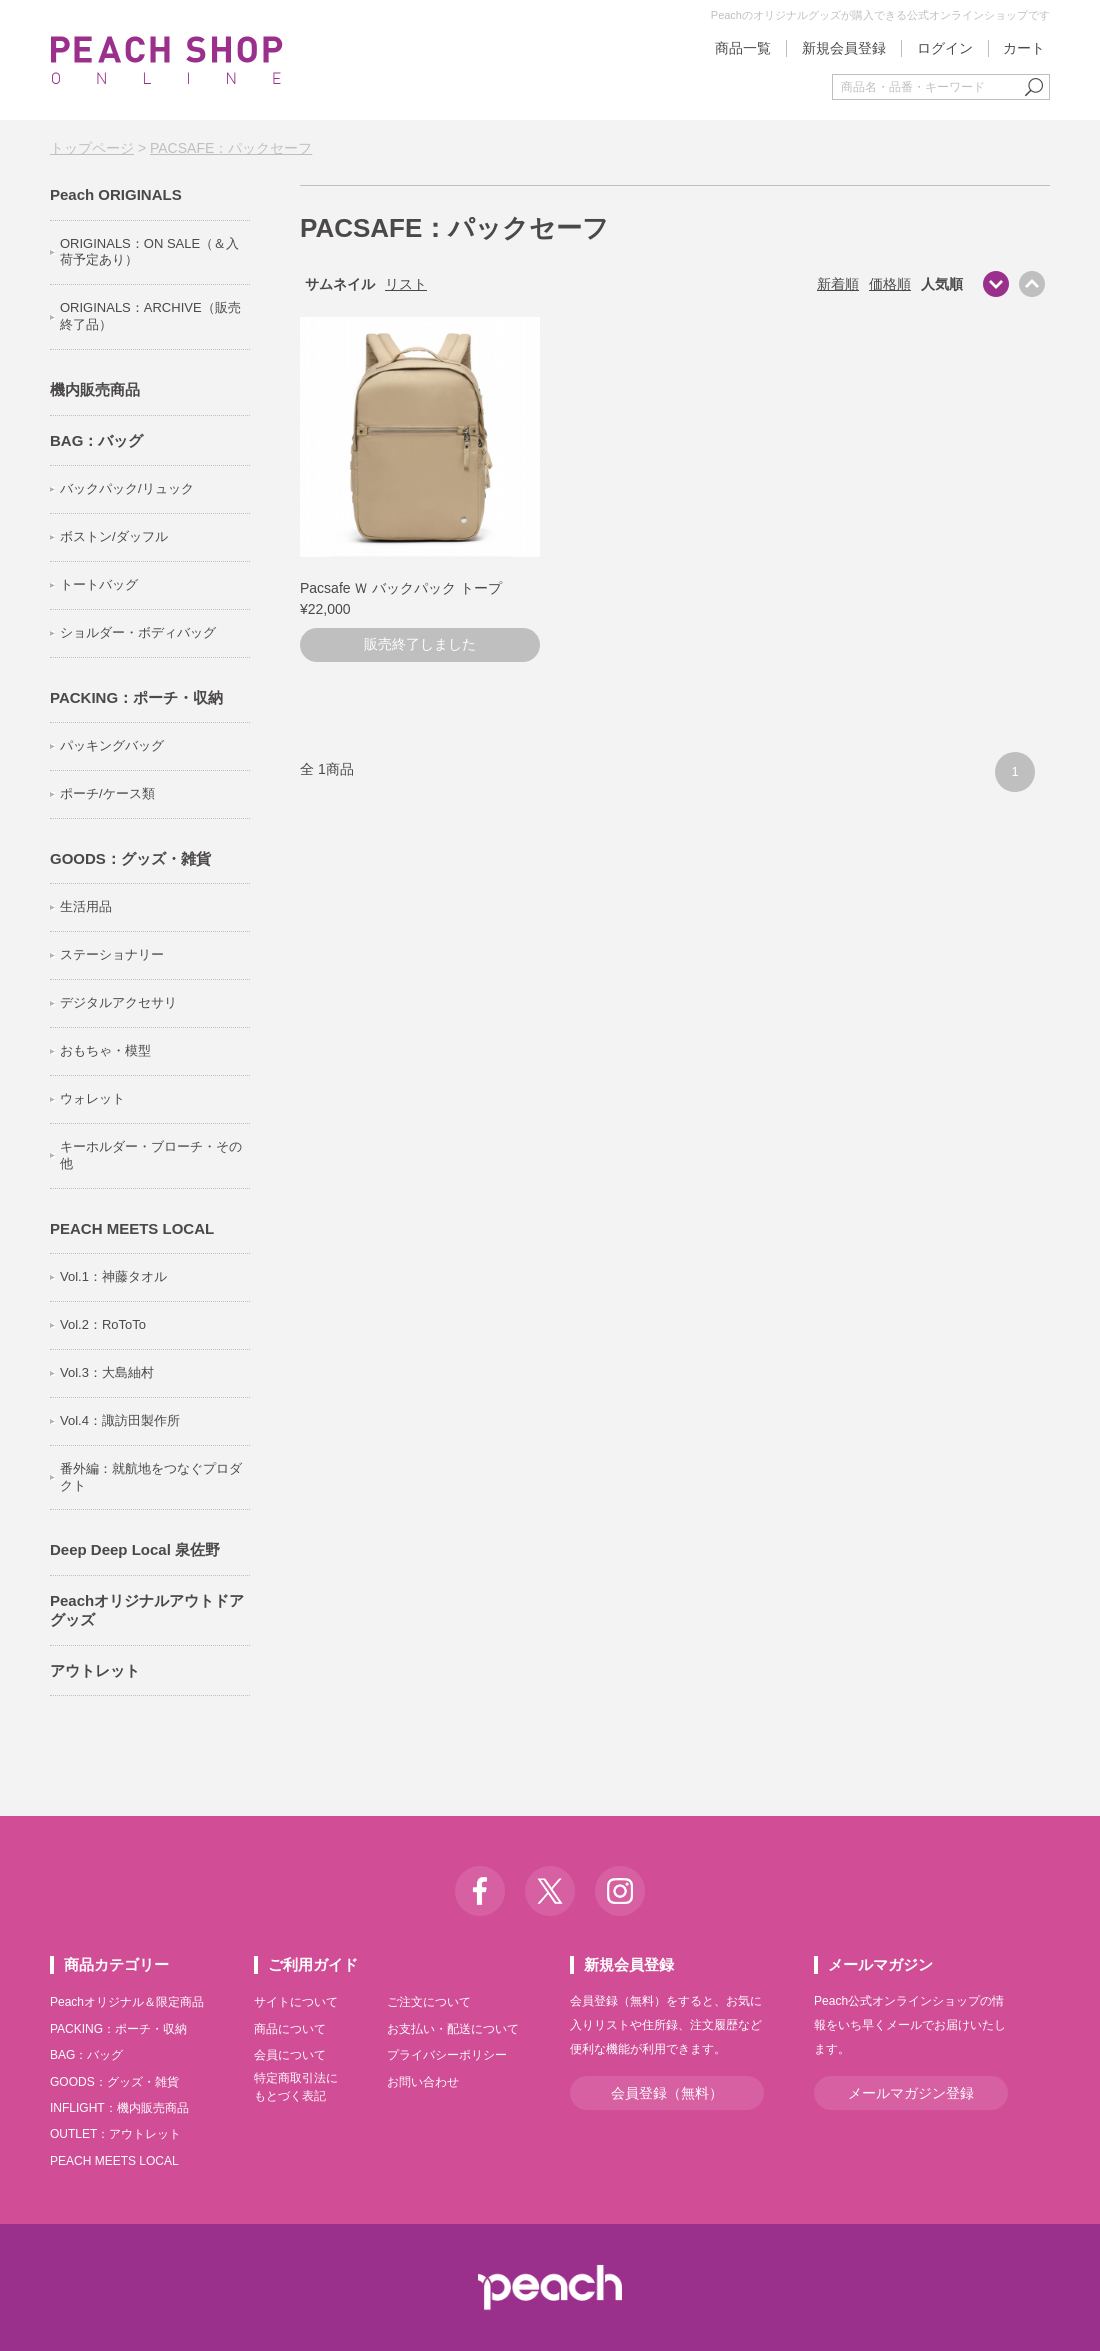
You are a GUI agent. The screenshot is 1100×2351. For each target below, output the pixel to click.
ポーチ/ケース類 (107, 793)
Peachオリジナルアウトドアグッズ (147, 1610)
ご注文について (429, 2002)
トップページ (92, 148)
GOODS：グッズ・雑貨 (130, 858)
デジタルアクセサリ (118, 1002)
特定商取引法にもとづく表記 (296, 2087)
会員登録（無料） (667, 2093)
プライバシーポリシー (447, 2055)
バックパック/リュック (127, 488)
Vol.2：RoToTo (103, 1324)
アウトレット (95, 1670)
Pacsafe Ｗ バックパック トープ (401, 588)
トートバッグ (99, 584)
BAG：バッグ (96, 440)
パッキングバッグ (112, 745)
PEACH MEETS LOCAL (132, 1228)
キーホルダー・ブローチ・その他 (151, 1155)
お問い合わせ (423, 2082)
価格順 (890, 284)
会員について (290, 2055)
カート (1024, 48)
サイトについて (296, 2002)
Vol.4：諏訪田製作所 (120, 1420)
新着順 (838, 284)
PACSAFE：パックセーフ (231, 148)
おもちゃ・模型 (105, 1050)
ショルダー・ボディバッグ (138, 632)
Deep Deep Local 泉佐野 (135, 1549)
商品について (290, 2029)
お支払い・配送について (453, 2029)
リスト (406, 284)
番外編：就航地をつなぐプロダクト (151, 1477)
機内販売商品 (95, 389)
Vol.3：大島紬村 (107, 1372)
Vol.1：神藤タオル (113, 1276)
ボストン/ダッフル (114, 536)
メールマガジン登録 (911, 2093)
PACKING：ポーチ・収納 (136, 697)
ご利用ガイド (313, 1964)
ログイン (945, 48)
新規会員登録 (844, 48)
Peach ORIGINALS (116, 194)
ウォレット (92, 1098)
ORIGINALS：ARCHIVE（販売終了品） (150, 316)
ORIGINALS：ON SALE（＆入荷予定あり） (149, 252)
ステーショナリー (112, 954)
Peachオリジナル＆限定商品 (127, 2002)
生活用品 (86, 906)
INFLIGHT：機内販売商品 (119, 2108)
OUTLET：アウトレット (115, 2134)
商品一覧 (743, 48)
